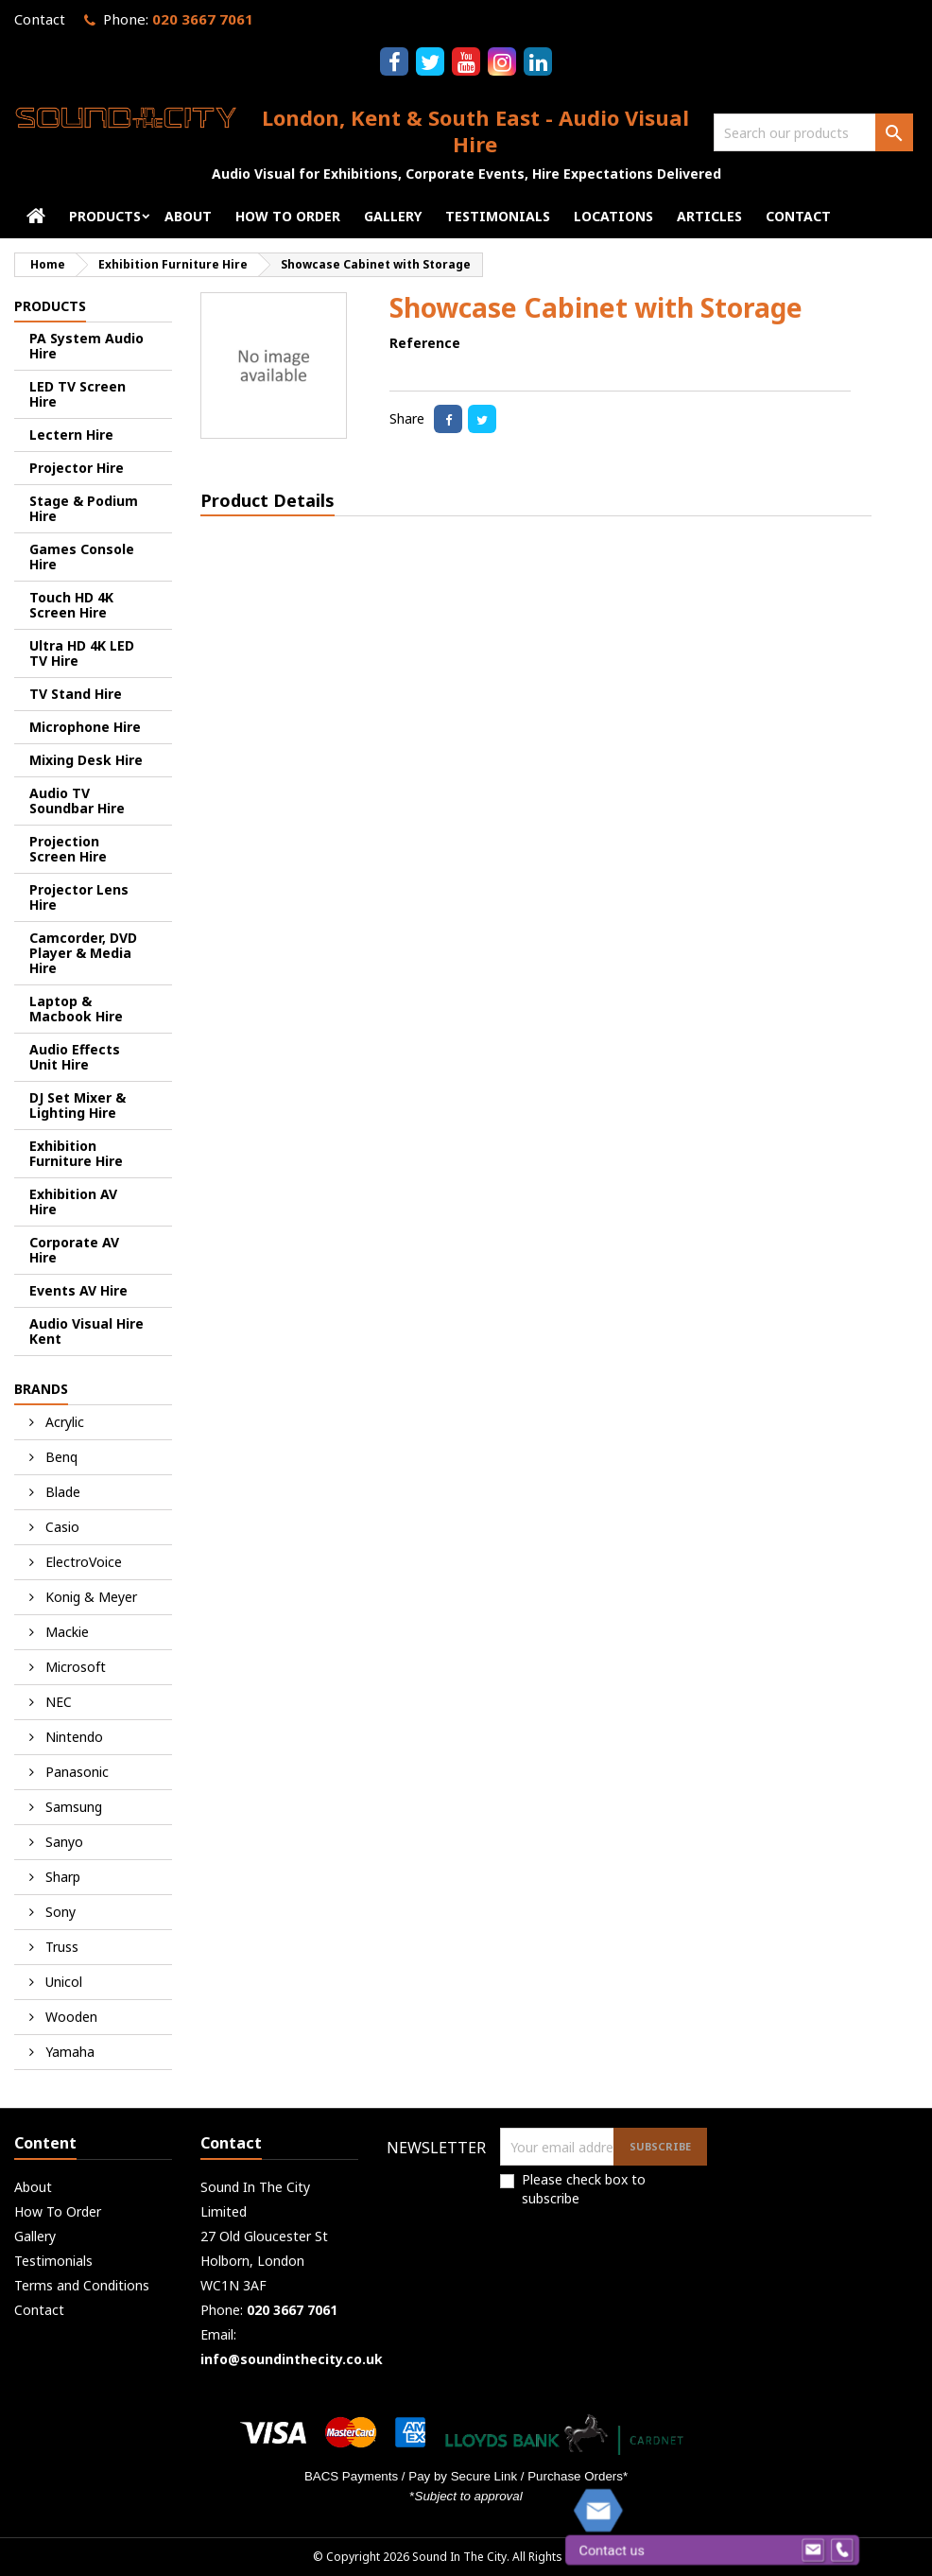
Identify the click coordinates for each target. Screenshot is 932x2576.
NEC (57, 1702)
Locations (613, 216)
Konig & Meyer (89, 1597)
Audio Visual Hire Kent (86, 1331)
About (188, 216)
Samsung (72, 1807)
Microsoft (74, 1667)
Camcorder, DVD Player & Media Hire (83, 953)
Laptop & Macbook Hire (76, 1008)
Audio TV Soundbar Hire (77, 800)
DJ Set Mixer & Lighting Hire (77, 1105)
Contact (39, 18)
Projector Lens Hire (79, 897)
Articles (709, 216)
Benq (60, 1457)
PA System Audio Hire (86, 345)
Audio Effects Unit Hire (74, 1056)
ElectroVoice (82, 1562)
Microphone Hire (85, 727)
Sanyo (62, 1842)
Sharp (61, 1877)
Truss (60, 1947)
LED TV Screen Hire (77, 393)
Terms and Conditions (81, 2285)
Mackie (65, 1632)
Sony (59, 1912)
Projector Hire (76, 468)
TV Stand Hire (75, 694)
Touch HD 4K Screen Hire (71, 604)
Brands (41, 1389)
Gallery (393, 216)
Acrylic (63, 1422)
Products (105, 216)
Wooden (69, 2017)
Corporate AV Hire (74, 1249)
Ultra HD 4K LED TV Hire (81, 653)
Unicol (62, 1982)
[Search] (814, 132)
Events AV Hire (78, 1290)
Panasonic (75, 1772)
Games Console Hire (81, 556)
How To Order (287, 216)
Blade (61, 1492)
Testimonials (497, 216)
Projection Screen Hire (68, 848)
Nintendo (72, 1737)
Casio (60, 1527)
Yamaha (68, 2052)
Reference (424, 343)
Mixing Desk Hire (86, 760)
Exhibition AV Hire (73, 1201)
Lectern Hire (71, 435)
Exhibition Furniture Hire (76, 1153)
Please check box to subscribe (584, 2188)
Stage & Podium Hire (83, 508)
